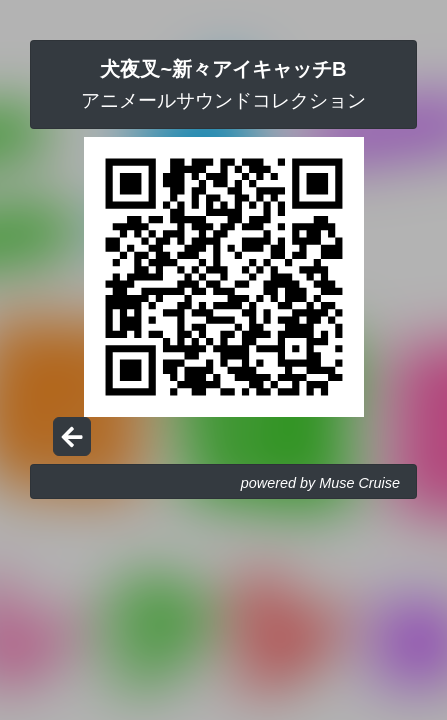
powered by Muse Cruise (320, 483)
